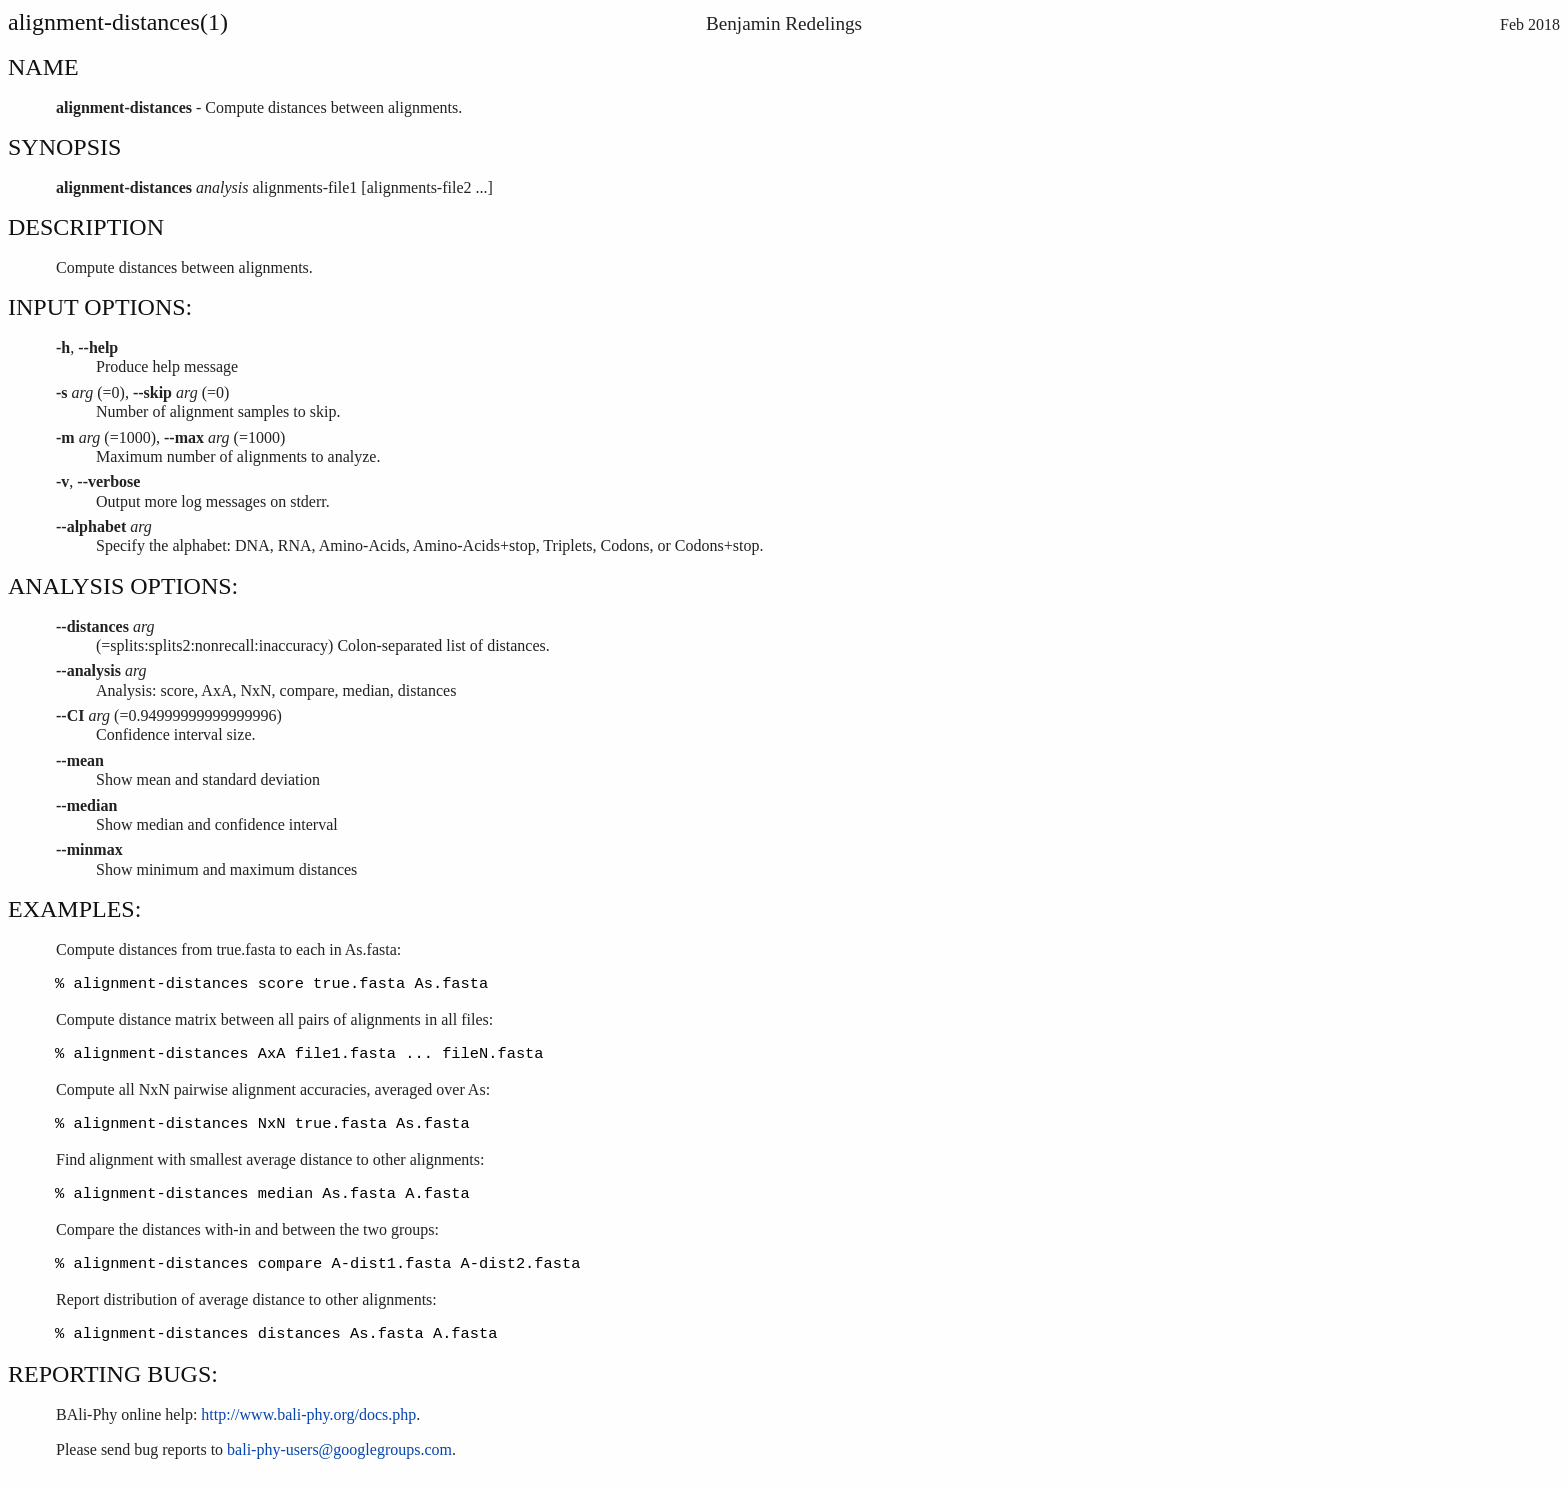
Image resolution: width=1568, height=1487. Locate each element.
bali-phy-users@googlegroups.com (339, 1453)
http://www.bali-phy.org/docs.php (308, 1417)
